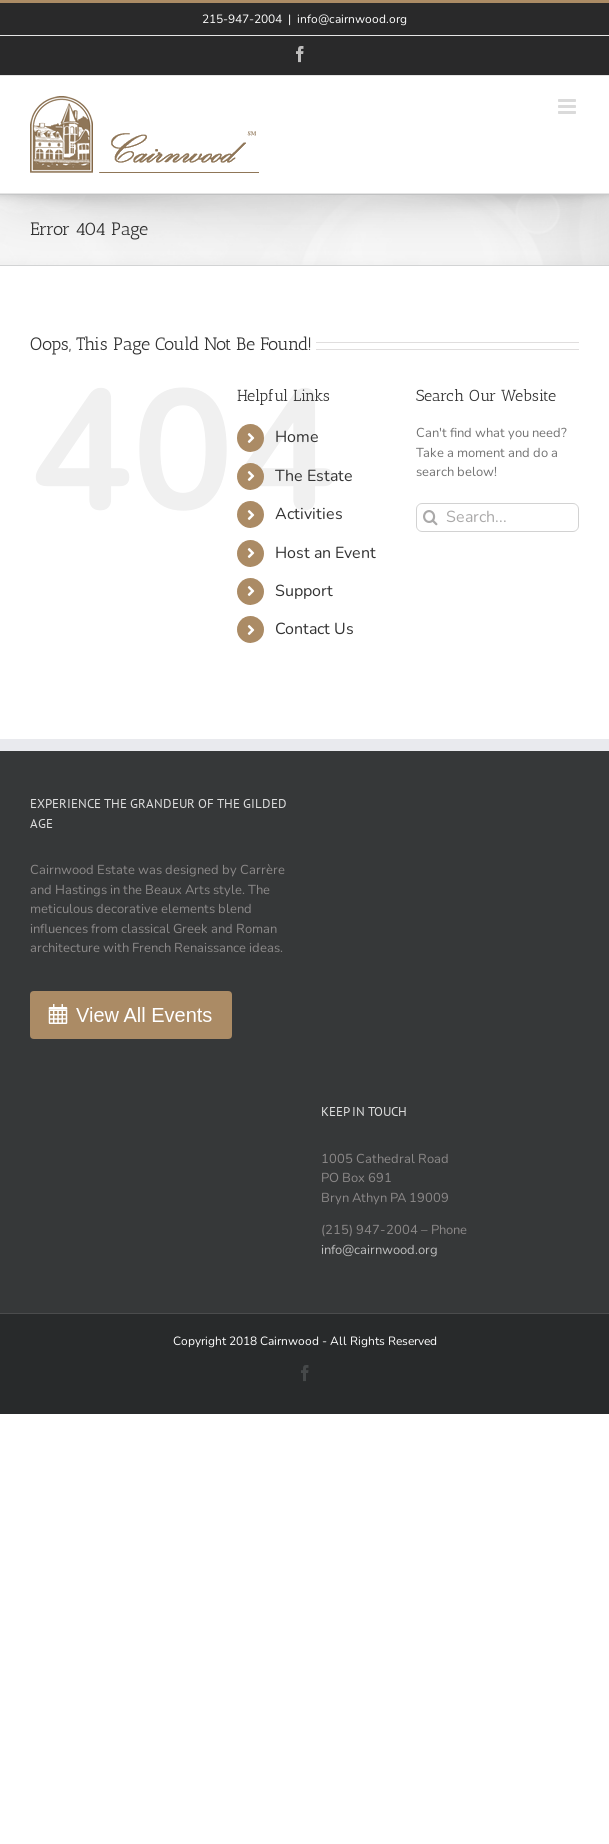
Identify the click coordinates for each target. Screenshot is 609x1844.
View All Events (144, 1015)
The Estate (314, 476)
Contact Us (314, 629)
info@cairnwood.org (352, 19)
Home (297, 437)
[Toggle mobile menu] (568, 106)
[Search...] (497, 517)
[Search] (430, 517)
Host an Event (325, 553)
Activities (309, 514)
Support (304, 591)
